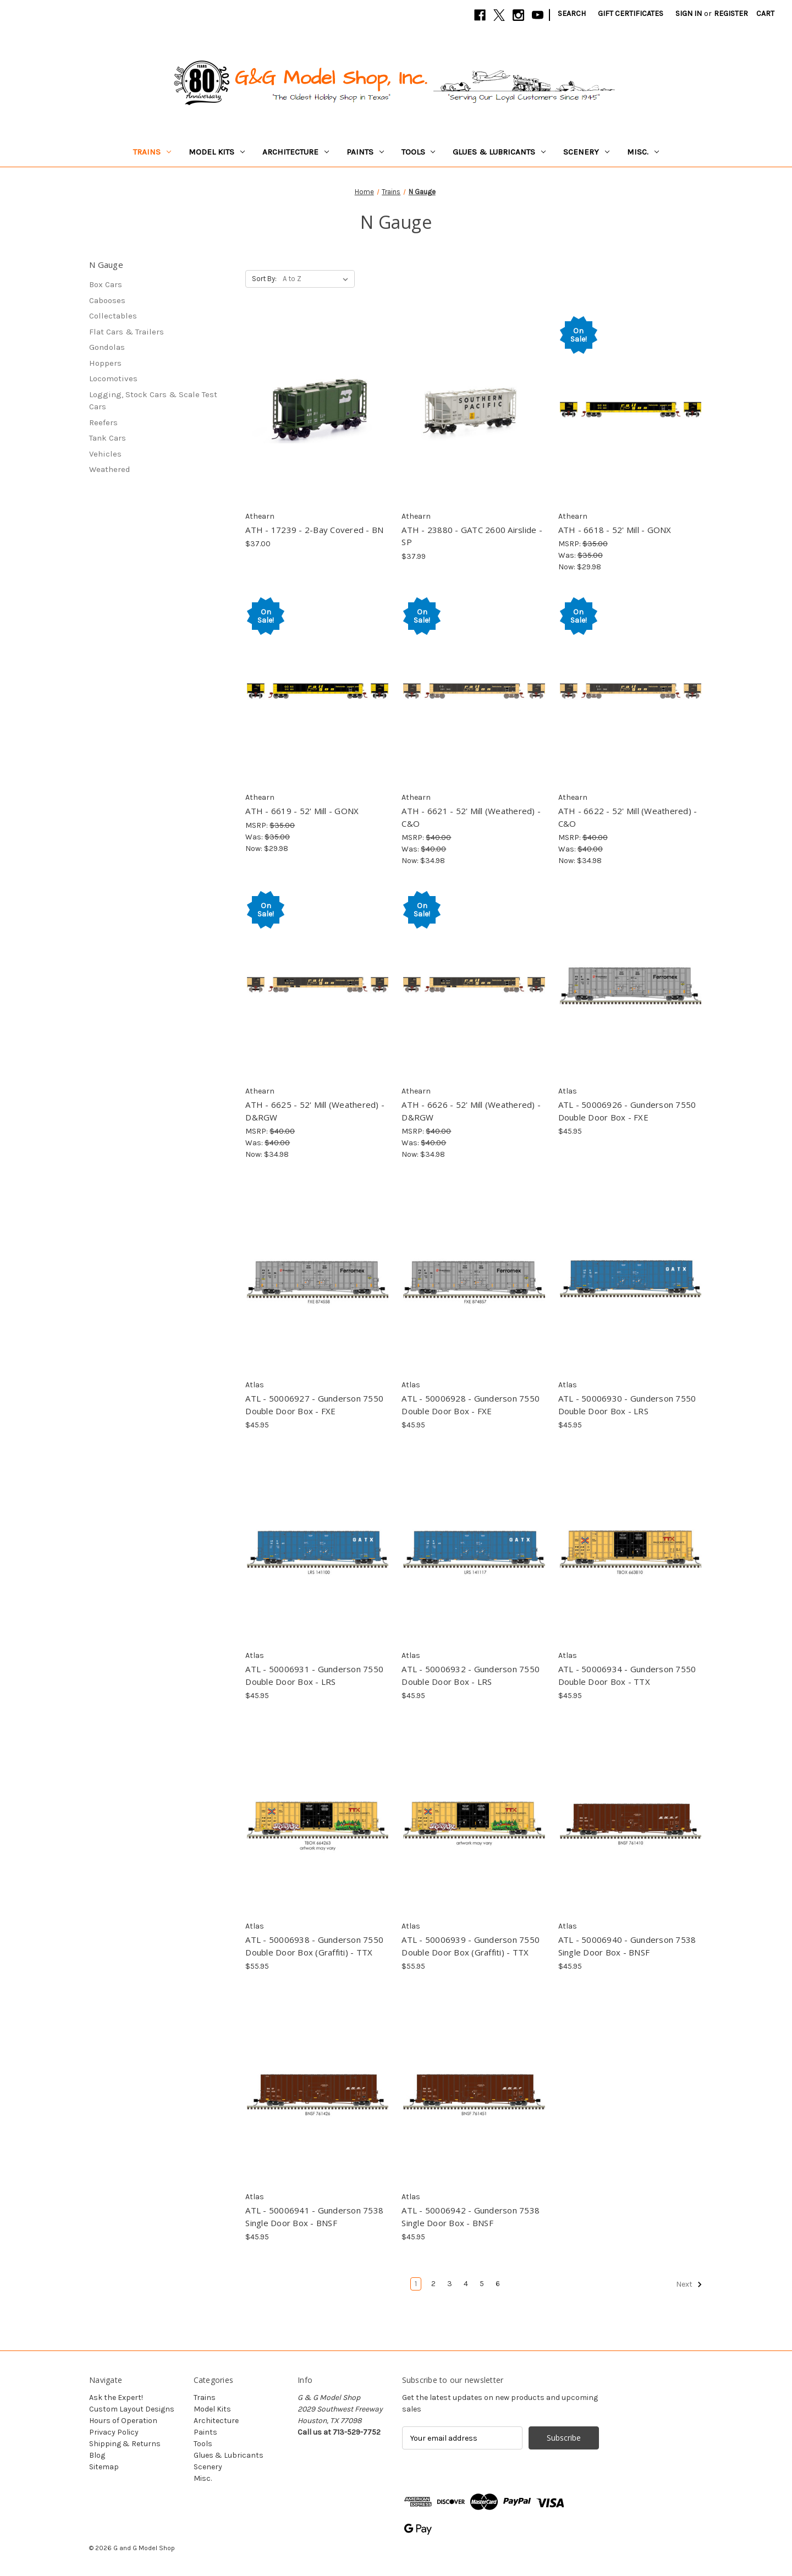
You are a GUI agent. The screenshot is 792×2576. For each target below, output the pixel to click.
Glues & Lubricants (499, 152)
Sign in (688, 13)
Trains (152, 152)
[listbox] (317, 279)
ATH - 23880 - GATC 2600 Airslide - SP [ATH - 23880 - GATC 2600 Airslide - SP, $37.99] (472, 536)
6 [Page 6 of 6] (498, 2283)
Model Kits (217, 152)
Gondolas (107, 347)
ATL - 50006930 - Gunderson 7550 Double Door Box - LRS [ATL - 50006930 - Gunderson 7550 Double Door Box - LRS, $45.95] (627, 1404)
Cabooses (107, 300)
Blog (97, 2455)
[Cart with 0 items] (765, 13)
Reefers (103, 422)
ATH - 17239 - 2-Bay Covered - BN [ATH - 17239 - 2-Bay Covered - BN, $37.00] (314, 529)
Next (689, 2284)
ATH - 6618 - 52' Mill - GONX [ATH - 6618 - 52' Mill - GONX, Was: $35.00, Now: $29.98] (615, 529)
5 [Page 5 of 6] (482, 2283)
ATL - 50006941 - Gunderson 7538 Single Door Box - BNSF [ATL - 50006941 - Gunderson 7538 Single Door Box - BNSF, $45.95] (314, 2216)
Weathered (109, 469)
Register (731, 13)
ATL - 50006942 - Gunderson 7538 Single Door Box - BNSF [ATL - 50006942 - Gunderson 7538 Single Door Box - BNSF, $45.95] (471, 2216)
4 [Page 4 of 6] (466, 2283)
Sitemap (104, 2466)
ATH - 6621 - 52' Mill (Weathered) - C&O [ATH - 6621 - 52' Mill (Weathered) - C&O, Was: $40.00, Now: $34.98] (471, 817)
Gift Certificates (630, 13)
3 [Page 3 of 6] (449, 2283)
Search (572, 13)
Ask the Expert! (116, 2397)
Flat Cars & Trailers (126, 332)
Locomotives (113, 378)
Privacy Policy (114, 2432)
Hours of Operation (123, 2420)
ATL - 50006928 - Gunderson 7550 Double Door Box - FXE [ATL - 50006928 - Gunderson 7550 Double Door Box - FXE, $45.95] (471, 1404)
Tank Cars (107, 438)
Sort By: (264, 278)
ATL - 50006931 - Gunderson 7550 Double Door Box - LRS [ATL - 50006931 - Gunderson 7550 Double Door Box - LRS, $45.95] (314, 1675)
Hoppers (105, 363)
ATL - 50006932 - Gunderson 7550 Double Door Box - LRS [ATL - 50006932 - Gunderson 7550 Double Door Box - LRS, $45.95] (471, 1675)
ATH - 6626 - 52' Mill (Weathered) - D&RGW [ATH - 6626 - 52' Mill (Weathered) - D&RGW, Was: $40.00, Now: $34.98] (471, 1111)
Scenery (586, 152)
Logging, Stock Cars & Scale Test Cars (153, 400)
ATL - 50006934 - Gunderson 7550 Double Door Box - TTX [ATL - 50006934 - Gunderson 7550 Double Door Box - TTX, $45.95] (627, 1675)
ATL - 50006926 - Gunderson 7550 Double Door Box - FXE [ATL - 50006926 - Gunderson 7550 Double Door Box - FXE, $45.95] (627, 1111)
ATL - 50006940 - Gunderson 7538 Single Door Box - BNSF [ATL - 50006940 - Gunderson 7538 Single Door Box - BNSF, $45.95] (627, 1946)
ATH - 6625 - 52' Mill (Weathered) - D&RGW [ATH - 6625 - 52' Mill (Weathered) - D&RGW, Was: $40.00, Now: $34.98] (314, 1111)
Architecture (295, 152)
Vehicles (105, 454)
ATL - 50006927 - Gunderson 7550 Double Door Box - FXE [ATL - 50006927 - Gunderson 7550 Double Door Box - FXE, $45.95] (314, 1404)
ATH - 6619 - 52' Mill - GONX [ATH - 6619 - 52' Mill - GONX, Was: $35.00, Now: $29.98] (302, 810)
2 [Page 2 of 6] (433, 2283)
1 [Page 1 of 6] (416, 2283)
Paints (365, 152)
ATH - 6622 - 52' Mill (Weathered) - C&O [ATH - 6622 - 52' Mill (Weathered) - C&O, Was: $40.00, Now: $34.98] (627, 817)
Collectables (113, 316)
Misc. (643, 152)
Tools (419, 152)
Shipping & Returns (125, 2443)
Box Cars (105, 284)
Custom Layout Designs (131, 2409)
